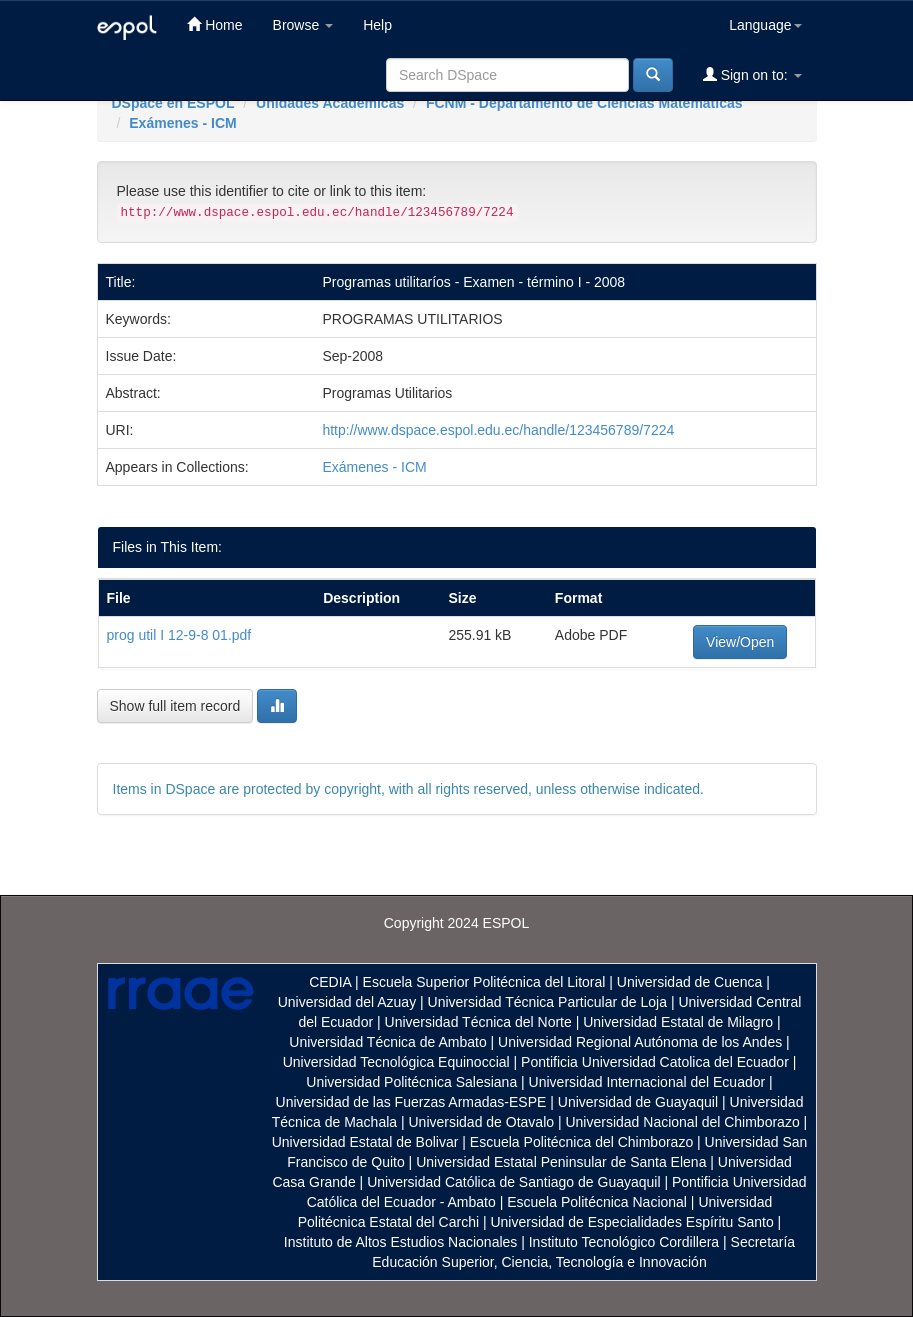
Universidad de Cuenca (690, 982)
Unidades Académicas (330, 103)
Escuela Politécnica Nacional (597, 1202)
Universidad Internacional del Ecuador (647, 1082)
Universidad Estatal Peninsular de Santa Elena (561, 1162)
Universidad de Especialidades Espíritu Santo (631, 1222)
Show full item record (175, 706)
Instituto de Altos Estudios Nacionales (400, 1242)
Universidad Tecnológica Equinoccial (396, 1062)
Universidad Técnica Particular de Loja (547, 1002)
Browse (303, 25)
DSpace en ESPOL (173, 103)
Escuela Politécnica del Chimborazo (581, 1142)
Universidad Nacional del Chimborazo (682, 1122)
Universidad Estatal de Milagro (678, 1022)
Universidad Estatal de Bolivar (365, 1142)
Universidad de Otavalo (482, 1122)
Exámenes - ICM (182, 123)
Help (377, 25)
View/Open (740, 642)
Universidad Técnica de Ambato (387, 1042)
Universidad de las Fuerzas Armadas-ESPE (411, 1102)
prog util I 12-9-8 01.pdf (179, 635)
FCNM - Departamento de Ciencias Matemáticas (584, 103)
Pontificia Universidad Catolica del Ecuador (655, 1062)
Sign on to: (752, 74)
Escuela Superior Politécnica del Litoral (484, 982)
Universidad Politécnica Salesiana (411, 1082)
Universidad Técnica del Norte (478, 1022)
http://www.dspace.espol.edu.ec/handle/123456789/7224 (498, 430)
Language (765, 25)
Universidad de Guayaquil (638, 1102)
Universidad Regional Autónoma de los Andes (640, 1042)
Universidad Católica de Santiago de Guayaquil (513, 1182)
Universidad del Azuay (347, 1002)
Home (214, 24)
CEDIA (330, 982)
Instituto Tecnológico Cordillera (624, 1242)
